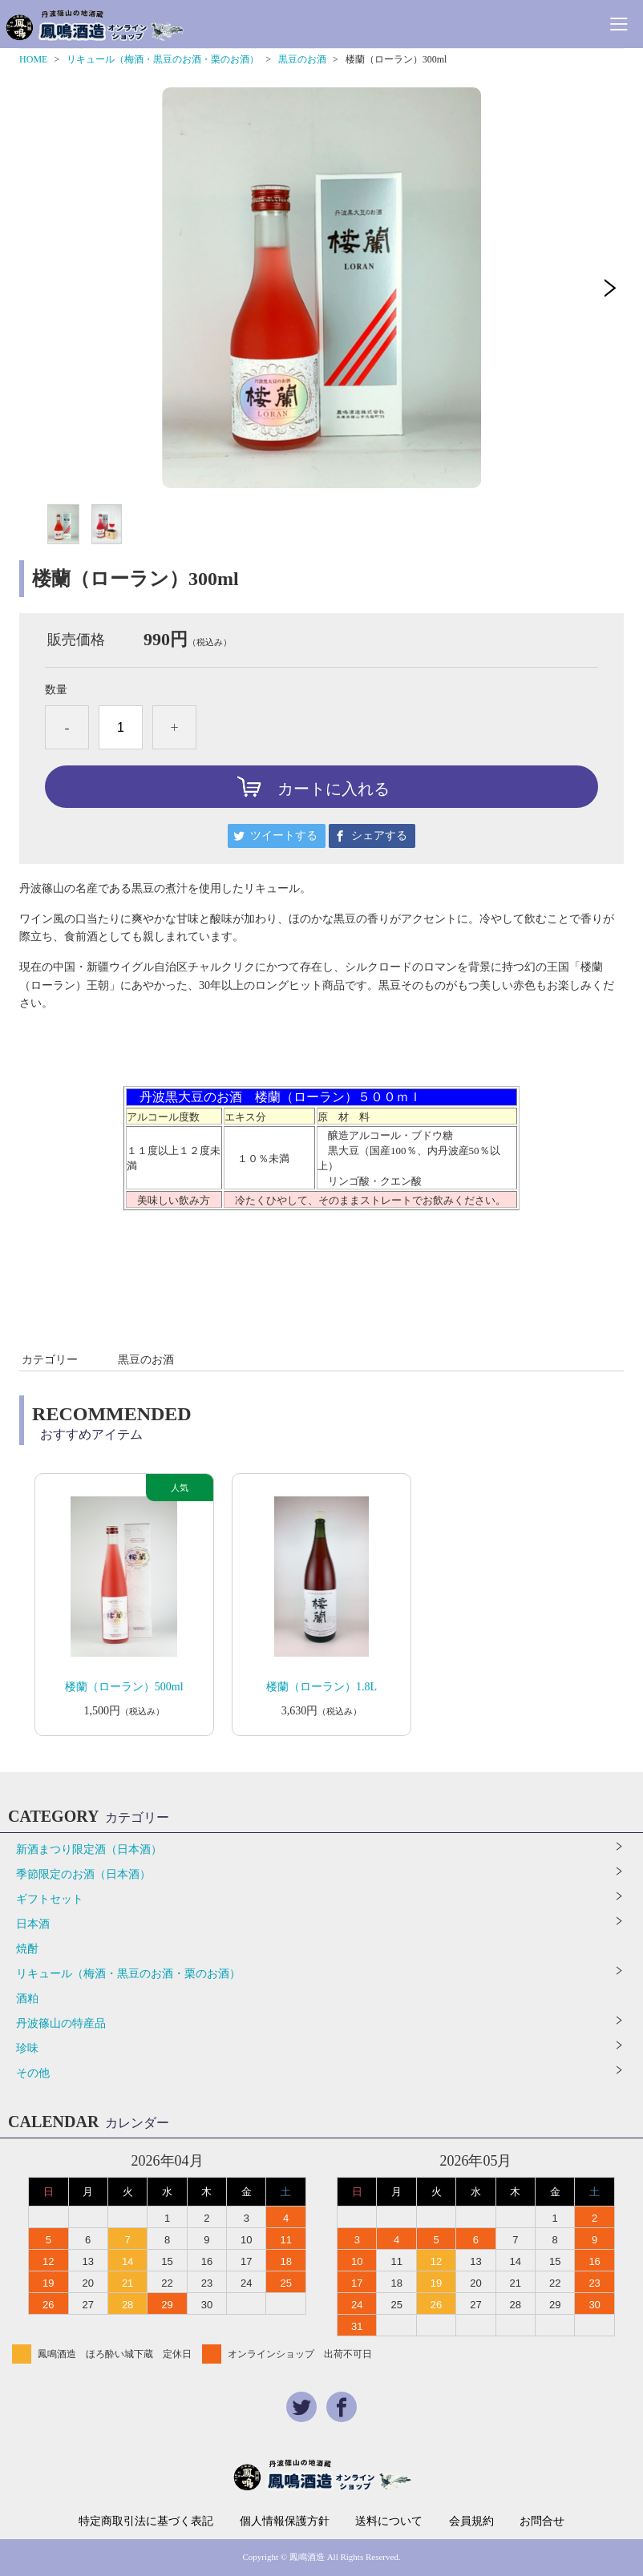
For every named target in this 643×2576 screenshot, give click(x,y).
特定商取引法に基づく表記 (146, 2521)
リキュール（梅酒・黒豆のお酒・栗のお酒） (163, 59)
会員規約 (471, 2521)
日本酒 (33, 1924)
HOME (33, 59)
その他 (33, 2073)
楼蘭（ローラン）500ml (124, 1687)
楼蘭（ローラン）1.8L (321, 1687)
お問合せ (542, 2521)
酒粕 (27, 1999)
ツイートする (283, 836)
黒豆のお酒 (302, 59)
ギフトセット (49, 1899)
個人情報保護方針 (285, 2521)
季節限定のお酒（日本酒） (83, 1874)
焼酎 (27, 1949)
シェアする (379, 836)
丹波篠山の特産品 (61, 2023)
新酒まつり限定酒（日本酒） (89, 1849)
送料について (389, 2521)
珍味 (27, 2048)
